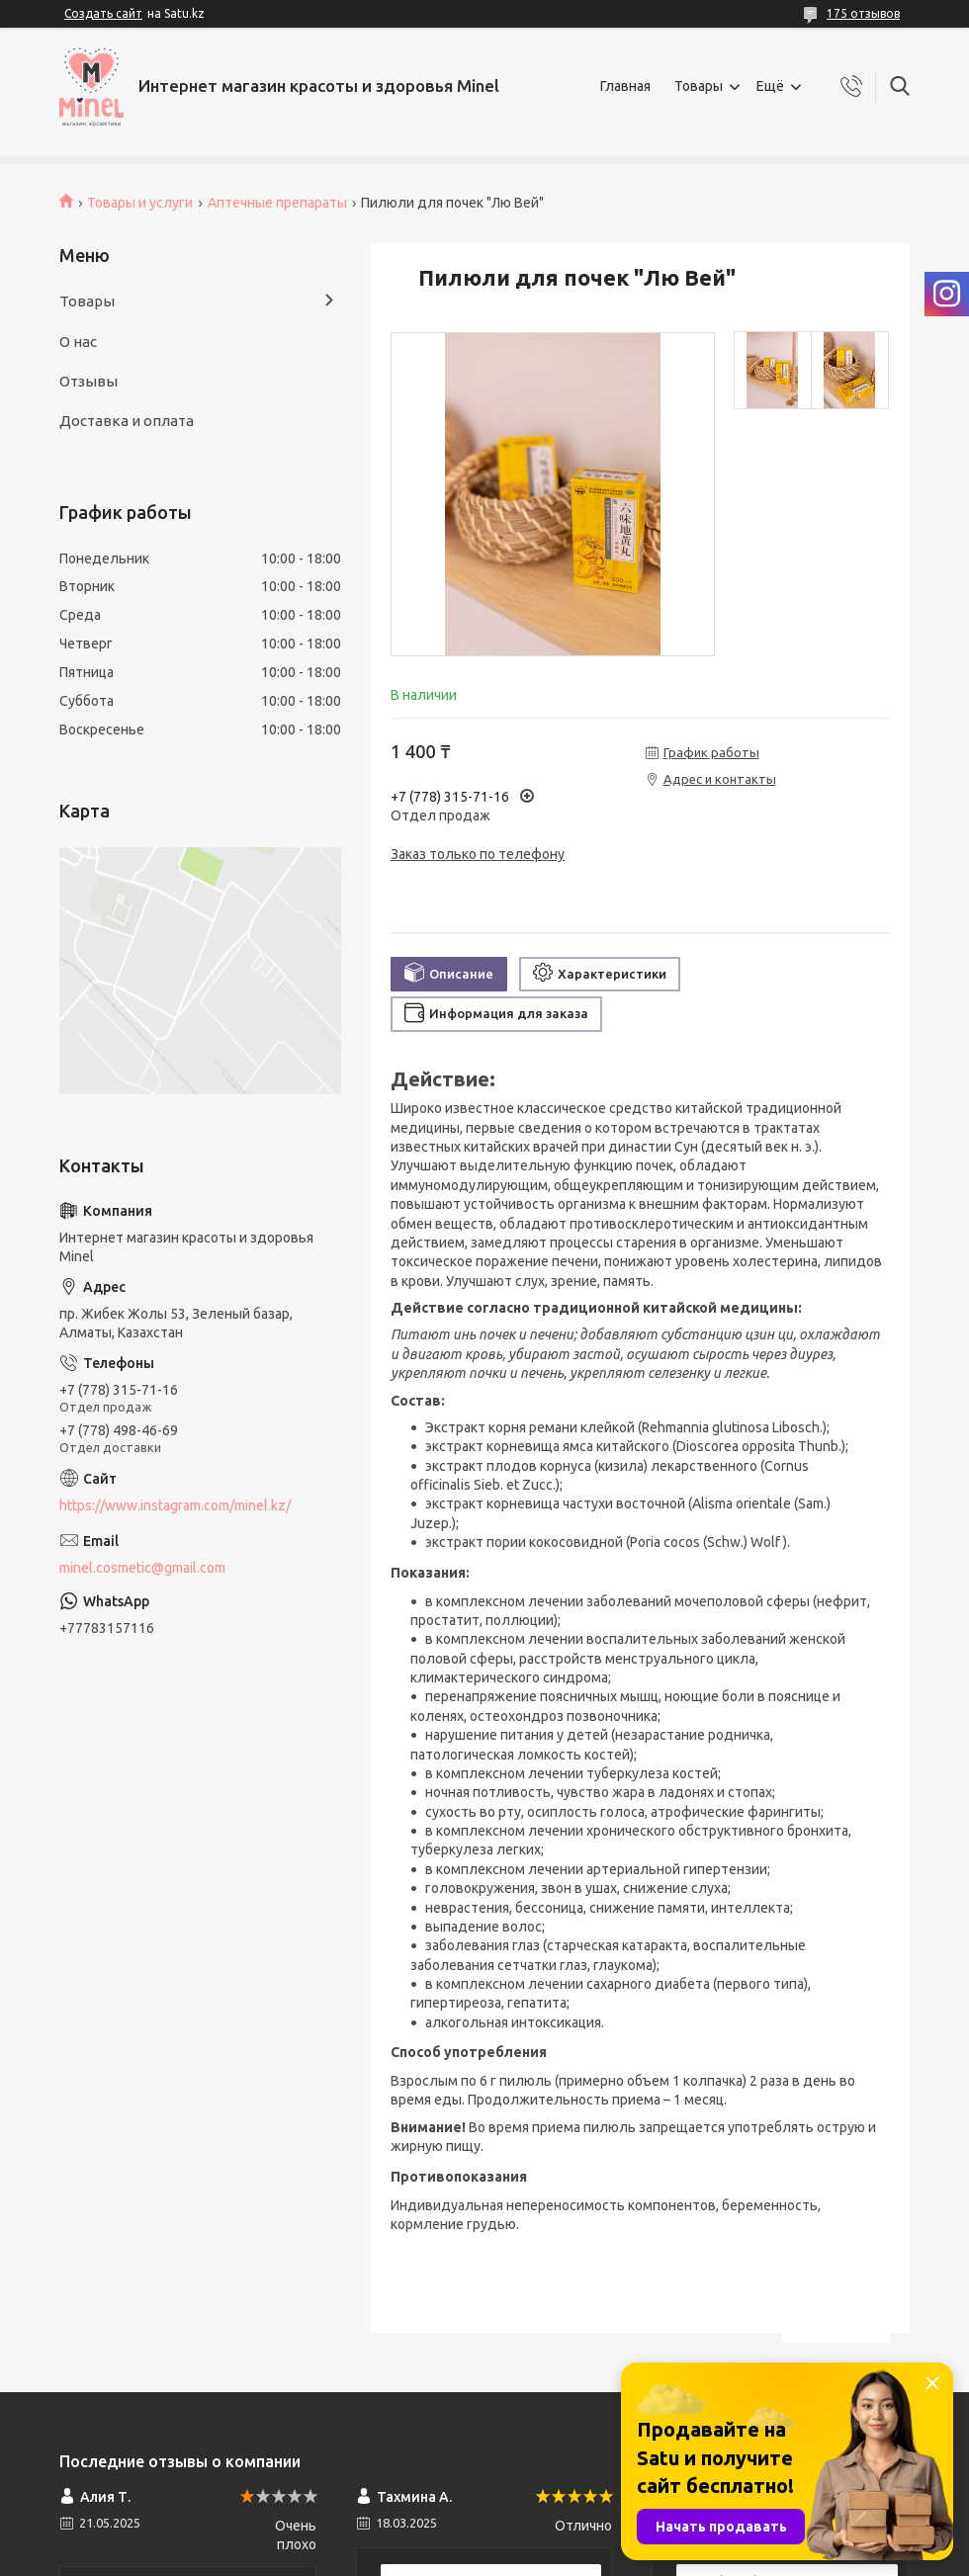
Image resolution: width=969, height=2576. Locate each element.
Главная (625, 86)
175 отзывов (863, 13)
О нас (78, 341)
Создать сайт (103, 13)
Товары (698, 86)
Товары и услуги (140, 203)
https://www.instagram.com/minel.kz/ (175, 1505)
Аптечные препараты (277, 203)
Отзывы (88, 381)
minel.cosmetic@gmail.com (142, 1568)
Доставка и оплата (126, 420)
